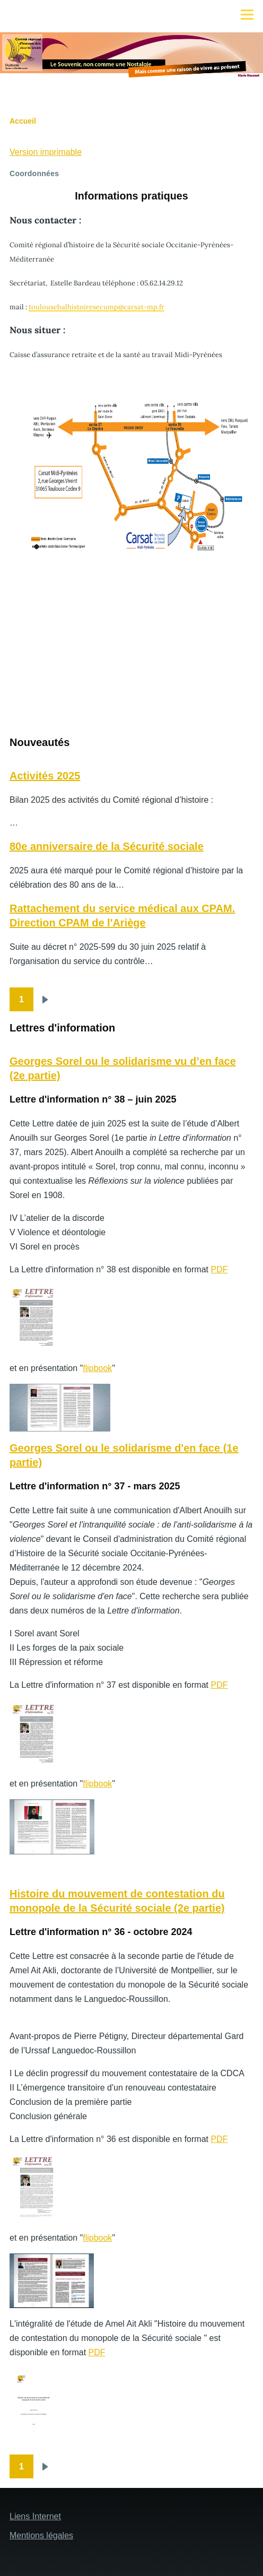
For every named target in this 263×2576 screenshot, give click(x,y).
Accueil (23, 121)
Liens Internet (35, 2516)
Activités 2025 (45, 776)
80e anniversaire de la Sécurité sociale (107, 846)
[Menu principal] (247, 14)
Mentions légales (41, 2535)
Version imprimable (46, 152)
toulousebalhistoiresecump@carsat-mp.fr (96, 306)
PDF (219, 1269)
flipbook (97, 1368)
